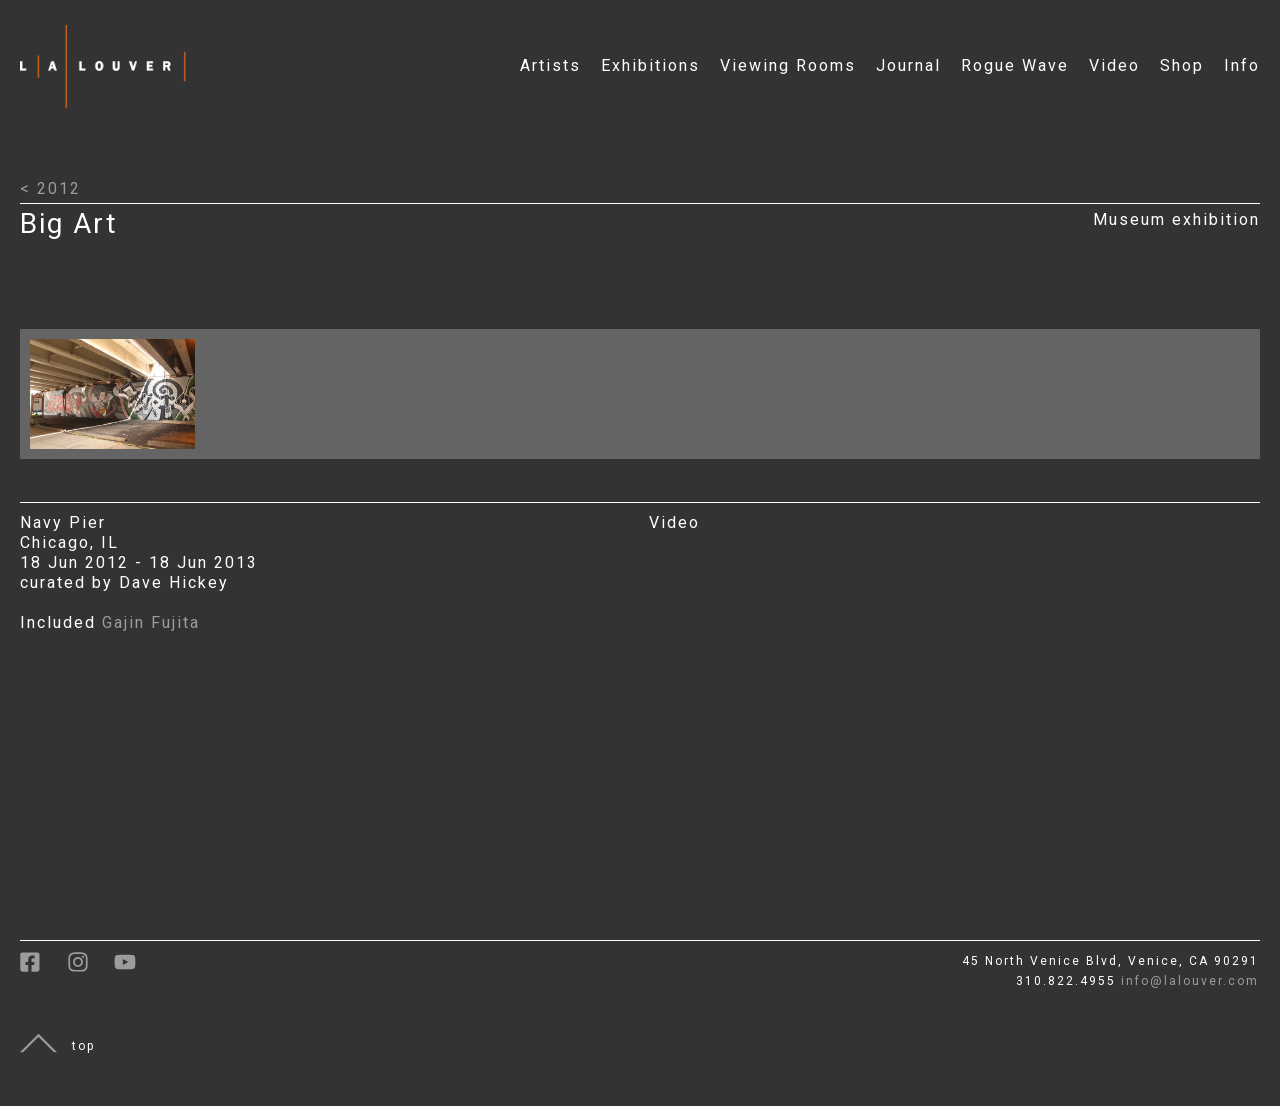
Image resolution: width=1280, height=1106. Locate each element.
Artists (550, 65)
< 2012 (50, 188)
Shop (1182, 65)
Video (1114, 65)
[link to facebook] (43, 969)
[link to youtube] (135, 969)
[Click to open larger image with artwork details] (117, 453)
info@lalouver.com (1190, 981)
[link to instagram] (90, 969)
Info (1242, 65)
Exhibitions (650, 65)
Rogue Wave (1015, 65)
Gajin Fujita (151, 622)
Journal (908, 65)
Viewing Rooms (788, 65)
